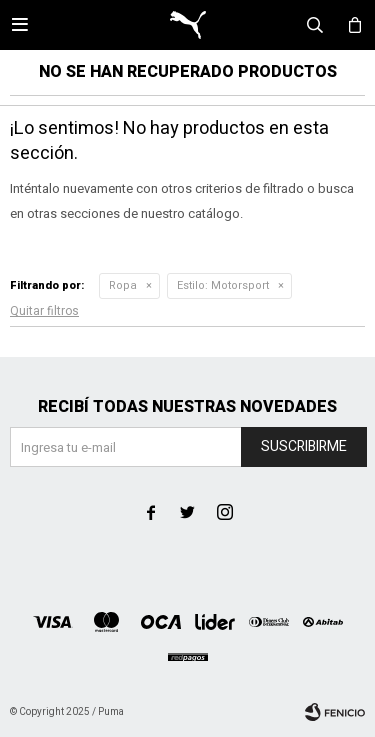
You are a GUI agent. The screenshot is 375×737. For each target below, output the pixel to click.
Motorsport (223, 285)
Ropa (123, 285)
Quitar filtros (44, 311)
